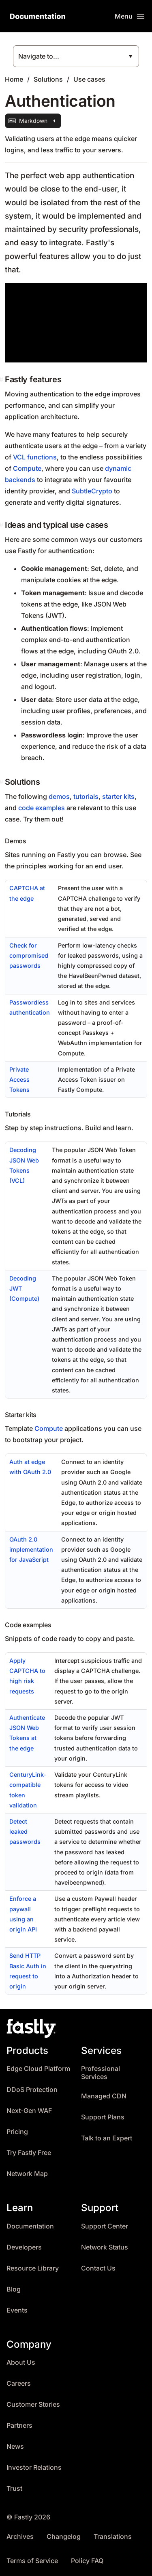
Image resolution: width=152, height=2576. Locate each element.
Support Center (104, 2226)
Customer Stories (33, 2404)
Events (17, 2310)
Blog (13, 2289)
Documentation (30, 2226)
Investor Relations (34, 2467)
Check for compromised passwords (28, 955)
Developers (24, 2247)
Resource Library (32, 2268)
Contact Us (98, 2268)
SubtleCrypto (92, 491)
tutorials (85, 796)
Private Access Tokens (19, 1079)
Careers (18, 2383)
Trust (14, 2488)
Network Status (104, 2247)
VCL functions (35, 457)
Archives (20, 2536)
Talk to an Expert (106, 2138)
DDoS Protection (32, 2090)
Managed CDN (103, 2096)
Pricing (17, 2132)
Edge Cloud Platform (38, 2069)
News (15, 2446)
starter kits (118, 796)
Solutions (48, 79)
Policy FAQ (87, 2561)
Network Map (27, 2174)
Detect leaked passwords (25, 1831)
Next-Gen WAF (29, 2111)
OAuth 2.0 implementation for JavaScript (31, 1549)
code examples (41, 808)
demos (59, 796)
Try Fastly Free (28, 2153)
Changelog (64, 2536)
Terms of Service (32, 2561)
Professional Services (100, 2073)
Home (14, 79)
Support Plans (102, 2117)
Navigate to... (38, 56)
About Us (20, 2362)
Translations (113, 2536)
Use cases (89, 79)
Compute (27, 468)
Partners (19, 2425)
